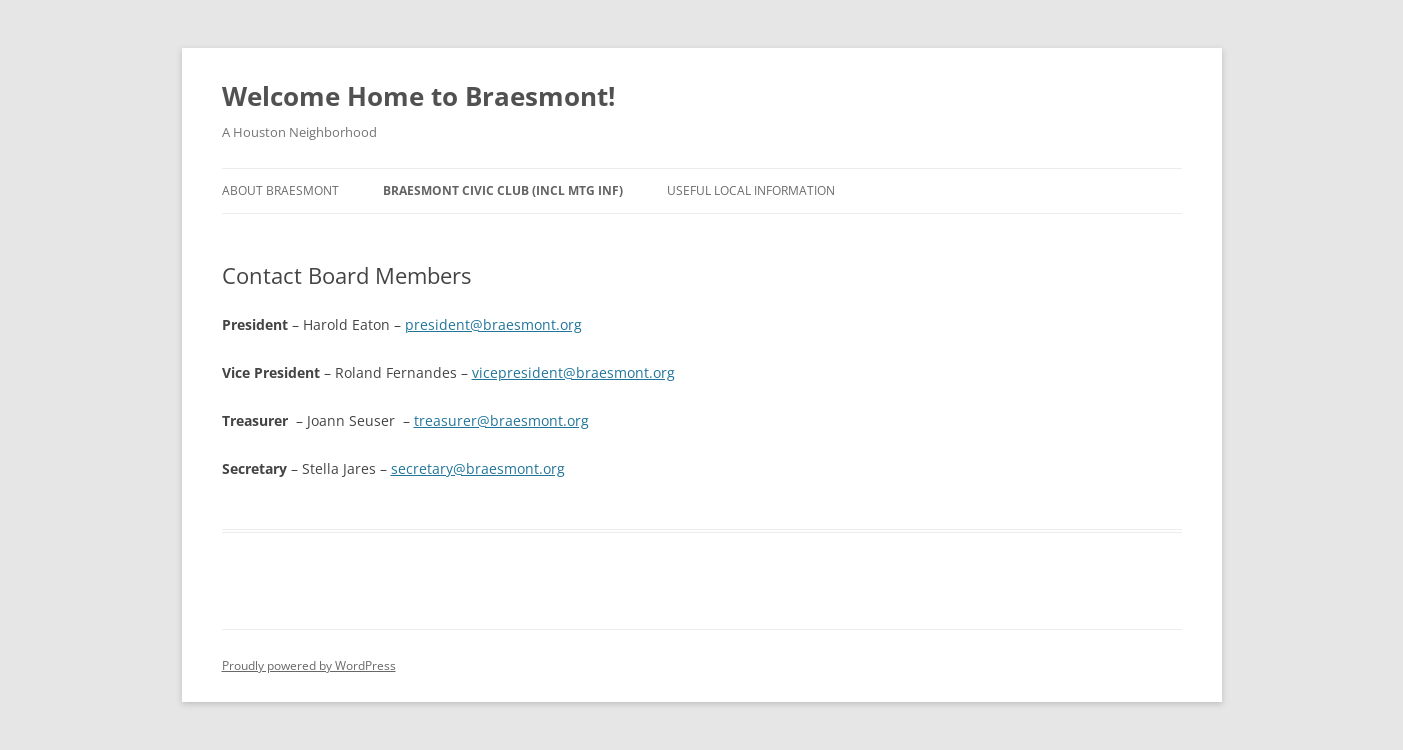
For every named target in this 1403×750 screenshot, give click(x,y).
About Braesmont (280, 190)
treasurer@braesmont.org (501, 420)
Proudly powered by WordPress (309, 665)
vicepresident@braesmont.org (573, 372)
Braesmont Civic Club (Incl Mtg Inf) (503, 190)
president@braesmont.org (493, 324)
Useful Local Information (751, 190)
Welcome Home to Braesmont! (418, 96)
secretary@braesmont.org (478, 468)
